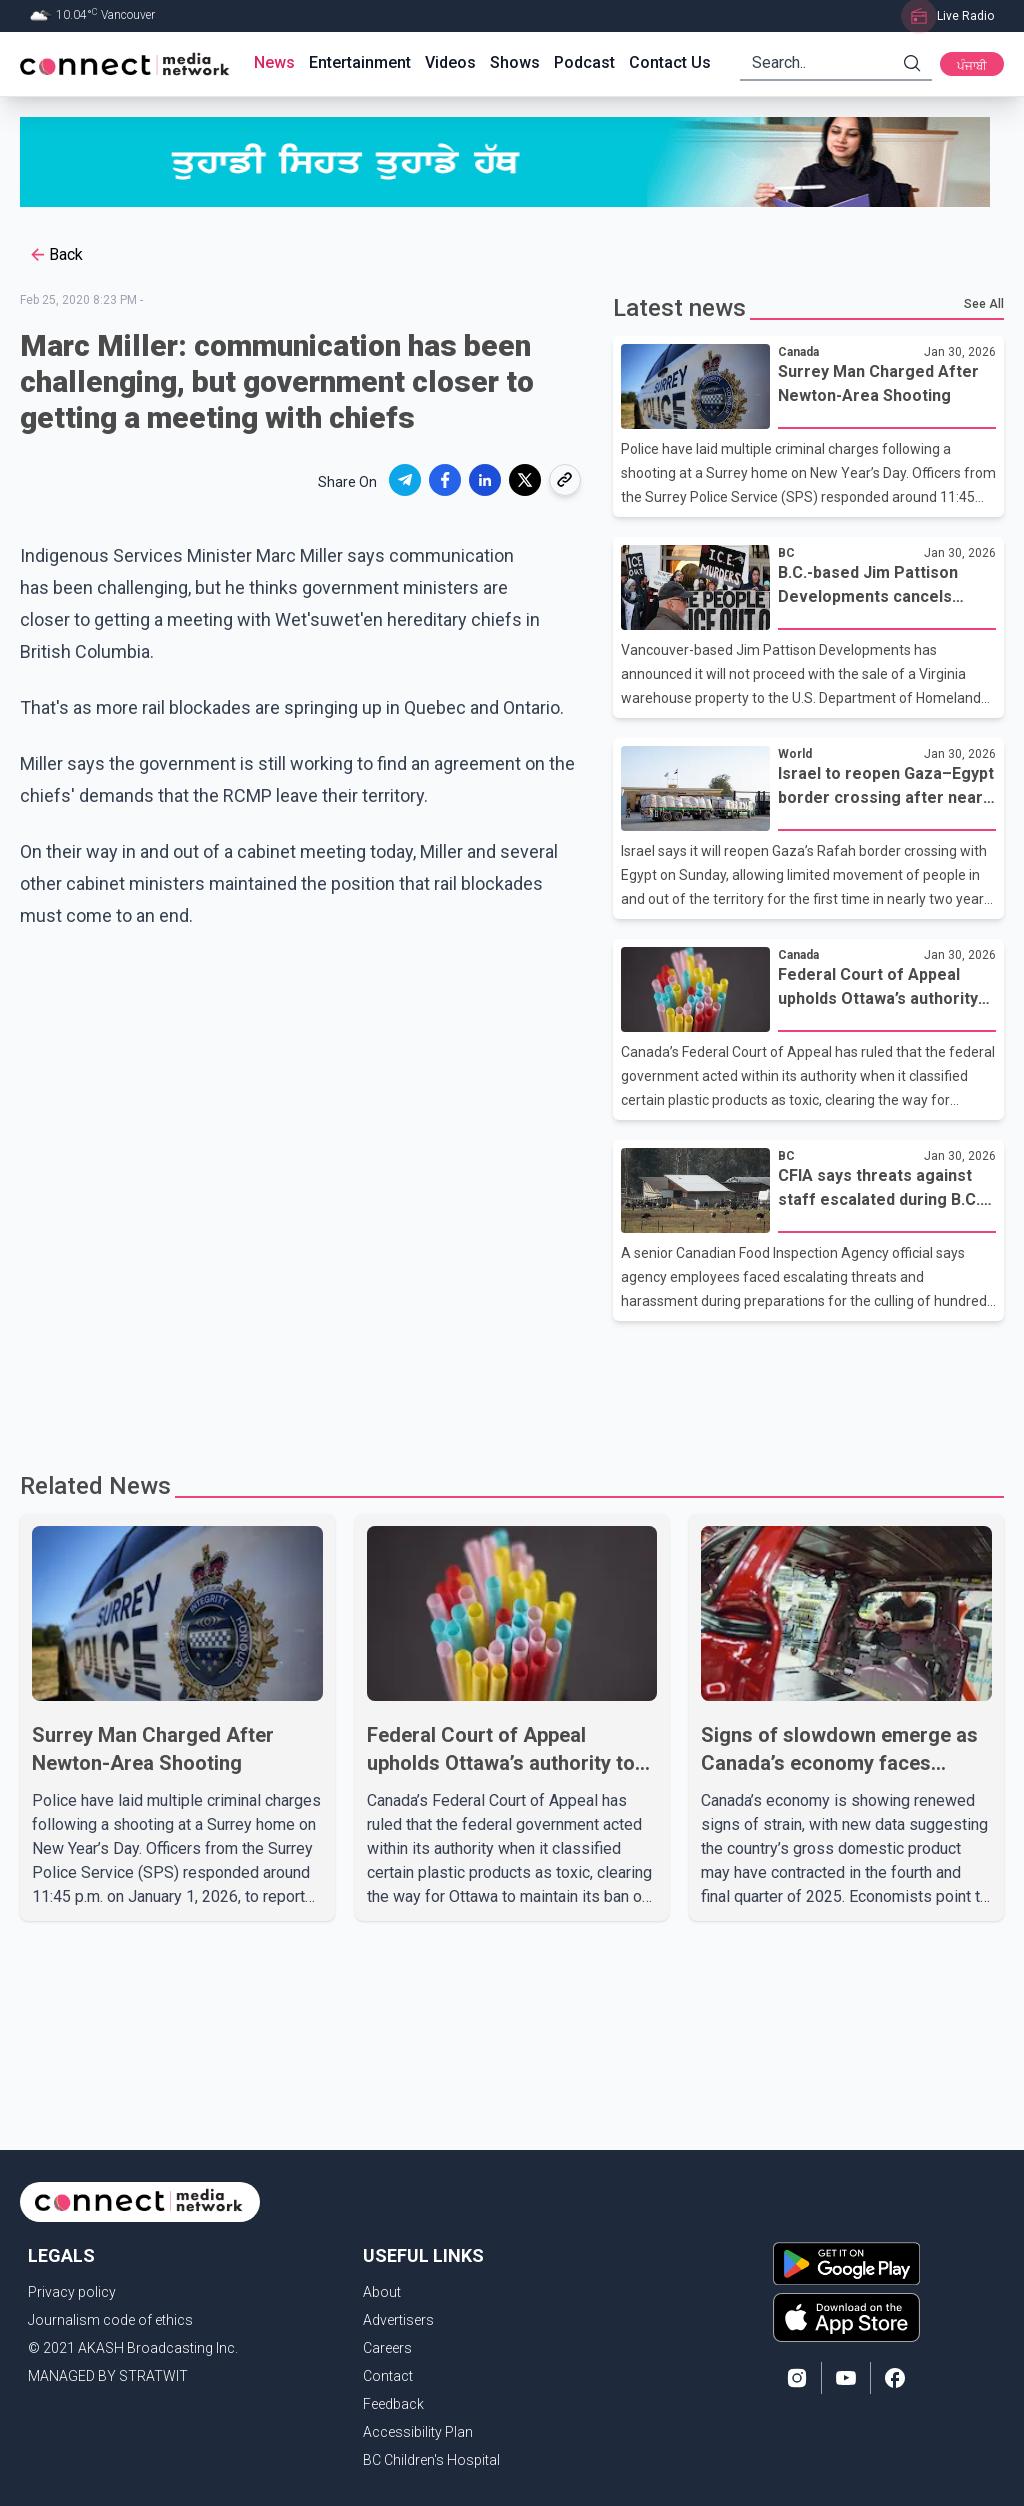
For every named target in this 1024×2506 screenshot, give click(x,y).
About (382, 2292)
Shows (515, 62)
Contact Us (670, 62)
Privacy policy (72, 2292)
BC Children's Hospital (431, 2460)
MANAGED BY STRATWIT (108, 2376)
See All (984, 304)
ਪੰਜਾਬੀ (972, 66)
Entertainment (360, 62)
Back (55, 255)
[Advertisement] (512, 1386)
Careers (387, 2348)
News (274, 62)
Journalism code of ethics (110, 2320)
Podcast (584, 62)
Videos (450, 62)
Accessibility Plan (418, 2432)
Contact (388, 2376)
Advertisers (398, 2320)
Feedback (393, 2404)
